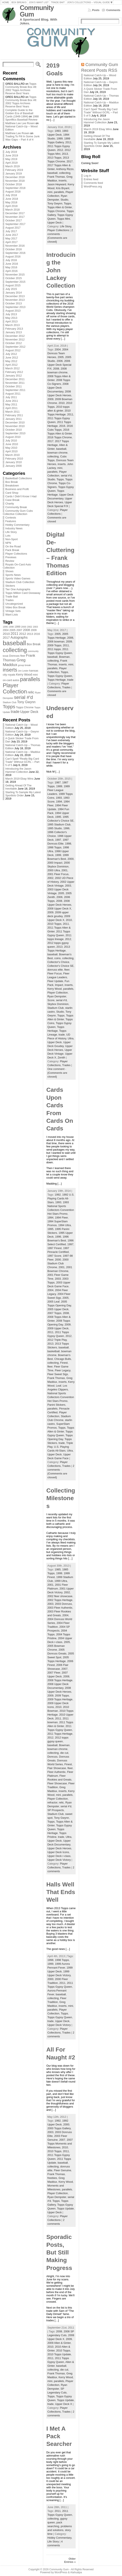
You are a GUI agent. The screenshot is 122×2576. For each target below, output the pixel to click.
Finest (64, 1362)
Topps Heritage (56, 679)
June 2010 (11, 444)
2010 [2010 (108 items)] (6, 633)
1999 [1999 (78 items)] (17, 626)
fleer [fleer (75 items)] (22, 655)
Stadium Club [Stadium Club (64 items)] (9, 702)
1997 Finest (54, 1248)
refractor (52, 1802)
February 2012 (14, 372)
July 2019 (11, 151)
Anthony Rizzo (65, 169)
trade (70, 679)
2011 (68, 142)
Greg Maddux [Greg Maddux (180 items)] (14, 662)
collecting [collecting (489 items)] (15, 650)
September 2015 (15, 281)
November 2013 (15, 299)
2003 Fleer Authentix (59, 1607)
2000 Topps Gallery (59, 2128)
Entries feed (91, 179)
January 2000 (13, 465)
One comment (55, 1069)
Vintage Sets (13, 611)
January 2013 (13, 332)
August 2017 (13, 227)
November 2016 (15, 245)
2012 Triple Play (57, 1339)
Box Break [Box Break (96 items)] (34, 644)
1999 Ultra (60, 1580)
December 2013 (15, 296)
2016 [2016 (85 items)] (37, 633)
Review (9, 560)
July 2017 (11, 231)
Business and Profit (17, 489)
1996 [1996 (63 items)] (5, 626)
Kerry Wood (54, 988)
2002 (50, 878)
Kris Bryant (62, 188)
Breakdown (12, 485)
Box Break (11, 481)
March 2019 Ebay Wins (19, 778)
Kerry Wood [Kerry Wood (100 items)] (24, 674)
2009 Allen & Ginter (59, 2342)
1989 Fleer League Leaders (58, 790)
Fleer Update (55, 981)
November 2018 (15, 180)
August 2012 (13, 350)
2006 (59, 361)
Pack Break (12, 550)
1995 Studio (54, 828)
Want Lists (11, 614)
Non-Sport (11, 539)
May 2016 (11, 267)
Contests (10, 517)
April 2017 (11, 242)
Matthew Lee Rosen (17, 133)
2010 (62, 403)
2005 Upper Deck (58, 1309)
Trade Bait (11, 596)
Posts (95, 10)
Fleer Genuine (62, 2170)
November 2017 (15, 216)
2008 (56, 368)
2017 (69, 161)
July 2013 (11, 314)
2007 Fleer (53, 1672)
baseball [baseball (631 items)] (14, 642)
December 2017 (15, 213)
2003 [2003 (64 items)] (35, 626)
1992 (58, 1194)
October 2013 (13, 303)
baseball (52, 172)
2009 (50, 399)
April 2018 (11, 206)
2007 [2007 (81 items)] (19, 630)
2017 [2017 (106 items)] (6, 637)
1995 (58, 816)
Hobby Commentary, (59, 2537)
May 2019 (11, 159)
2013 (65, 153)
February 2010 (14, 458)
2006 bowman (55, 641)
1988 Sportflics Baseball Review (22, 118)
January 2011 (13, 418)
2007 (64, 1668)
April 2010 (11, 451)
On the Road (13, 546)
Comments (113, 10)
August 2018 (13, 191)
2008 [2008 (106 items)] (26, 630)
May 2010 (11, 447)
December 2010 (15, 422)
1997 (58, 839)
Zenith (61, 1057)
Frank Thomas (56, 176)
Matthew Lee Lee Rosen (20, 123)
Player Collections (16, 553)
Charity (9, 503)
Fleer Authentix (56, 1772)
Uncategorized (14, 603)
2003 (68, 885)
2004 (58, 349)
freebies (52, 2178)
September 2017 (15, 224)
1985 (58, 1569)
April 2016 (11, 271)
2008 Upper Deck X (59, 908)
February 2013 (14, 328)
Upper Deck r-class (59, 1856)
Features (10, 521)
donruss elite (55, 969)
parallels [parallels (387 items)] (30, 679)
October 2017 (13, 220)
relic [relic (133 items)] (31, 692)
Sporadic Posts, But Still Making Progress (59, 2252)
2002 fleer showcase (59, 1596)
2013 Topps (54, 157)
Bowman (64, 656)
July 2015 (11, 289)
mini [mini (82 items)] (35, 674)
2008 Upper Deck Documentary (58, 387)
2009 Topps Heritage (59, 1699)
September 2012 (15, 346)
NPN (8, 542)
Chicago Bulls (62, 1358)
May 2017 (11, 238)
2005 (61, 357)
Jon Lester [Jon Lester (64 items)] (23, 670)
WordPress (60, 2572)
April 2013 (11, 321)
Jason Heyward (56, 184)
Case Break (12, 500)
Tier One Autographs (17, 589)
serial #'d (66, 475)
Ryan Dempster (56, 996)
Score (50, 1000)
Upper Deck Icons (58, 1852)
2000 (71, 858)
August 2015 (13, 285)
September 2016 (15, 252)
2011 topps (54, 649)
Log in (87, 175)
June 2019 (11, 155)
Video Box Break (15, 607)
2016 (62, 425)
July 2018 (11, 195)
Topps (67, 203)
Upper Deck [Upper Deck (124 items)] (29, 712)
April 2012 (11, 364)
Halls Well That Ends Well (60, 1892)
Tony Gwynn (54, 203)
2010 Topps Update (59, 2354)
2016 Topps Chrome (59, 437)
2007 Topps (54, 1313)
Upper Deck (54, 222)
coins (57, 958)
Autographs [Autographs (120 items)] (19, 637)
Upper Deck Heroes (59, 1848)
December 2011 (15, 379)
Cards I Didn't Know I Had (21, 496)
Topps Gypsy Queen (59, 675)
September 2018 (15, 188)
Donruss (52, 1756)
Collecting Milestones (60, 1498)
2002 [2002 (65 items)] (29, 626)
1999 (59, 138)
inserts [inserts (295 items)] (10, 670)
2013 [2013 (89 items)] (30, 633)
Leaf (58, 1385)
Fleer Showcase (57, 1783)
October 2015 (13, 278)
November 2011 (15, 382)
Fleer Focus (54, 973)
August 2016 (13, 256)
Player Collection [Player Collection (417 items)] (15, 688)
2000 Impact (54, 862)
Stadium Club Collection (19, 582)
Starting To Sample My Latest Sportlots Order (23, 794)
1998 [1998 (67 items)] (11, 626)
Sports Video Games (17, 578)
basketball (53, 1351)
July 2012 (11, 354)
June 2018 (11, 198)
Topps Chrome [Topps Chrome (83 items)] (25, 707)
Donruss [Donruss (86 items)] (14, 655)
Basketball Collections (18, 478)
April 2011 (11, 408)
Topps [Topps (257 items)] (9, 706)
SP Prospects (55, 1810)
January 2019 (13, 173)
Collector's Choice (58, 962)
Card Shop (11, 492)
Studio (64, 199)
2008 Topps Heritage (59, 1680)
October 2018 (13, 184)
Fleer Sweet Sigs (57, 1374)
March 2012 (12, 368)
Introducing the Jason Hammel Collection (18, 770)
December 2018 (15, 177)
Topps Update (65, 2208)
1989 (59, 786)
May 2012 (11, 361)
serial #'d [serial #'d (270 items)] (23, 697)
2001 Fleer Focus (58, 874)
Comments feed (93, 182)
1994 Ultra (64, 1225)
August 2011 (13, 393)
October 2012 (13, 343)
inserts (63, 180)
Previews (10, 557)
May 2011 (11, 404)
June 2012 (11, 357)
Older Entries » (70, 2560)
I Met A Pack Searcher (59, 2436)
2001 (64, 870)
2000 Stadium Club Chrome (58, 1263)
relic (61, 1802)
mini (49, 192)
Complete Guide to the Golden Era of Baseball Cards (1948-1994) (19, 113)
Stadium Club (55, 1007)
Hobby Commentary (17, 524)
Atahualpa (76, 2572)
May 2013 (11, 317)
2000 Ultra (53, 870)
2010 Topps (54, 923)
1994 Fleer (61, 1217)
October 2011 (13, 386)
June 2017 (11, 234)
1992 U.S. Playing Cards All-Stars (60, 1198)
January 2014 (13, 292)
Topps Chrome (56, 211)
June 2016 (11, 263)
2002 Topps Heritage (59, 1600)
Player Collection (57, 992)
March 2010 (12, 455)
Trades (9, 600)
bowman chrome (57, 452)
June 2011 (11, 400)
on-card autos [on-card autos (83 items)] (11, 680)
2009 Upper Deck (58, 1328)
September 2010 (15, 433)
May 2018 (11, 202)
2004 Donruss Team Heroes (57, 353)
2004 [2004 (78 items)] (6, 630)
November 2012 (15, 339)
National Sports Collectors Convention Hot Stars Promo (60, 1397)
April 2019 (11, 162)
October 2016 (13, 249)
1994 (59, 801)
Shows (9, 571)
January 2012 (13, 375)
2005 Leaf (53, 1301)
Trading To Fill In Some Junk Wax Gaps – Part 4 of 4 (22, 138)
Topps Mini (63, 218)
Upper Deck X (63, 2404)
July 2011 (11, 397)
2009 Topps (54, 645)
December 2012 (15, 335)
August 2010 (13, 436)
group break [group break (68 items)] (24, 665)
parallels (59, 192)
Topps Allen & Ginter (59, 207)
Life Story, (66, 226)
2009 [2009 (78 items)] (34, 630)
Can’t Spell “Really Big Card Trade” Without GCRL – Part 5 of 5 (22, 762)
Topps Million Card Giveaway (22, 592)
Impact (59, 985)
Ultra (71, 1038)
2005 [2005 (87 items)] (12, 630)
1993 (58, 130)
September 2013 (15, 307)
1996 (66, 828)
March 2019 (12, 166)
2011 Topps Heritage (59, 1733)
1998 (68, 843)
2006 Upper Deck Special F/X (59, 364)
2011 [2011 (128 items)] (14, 633)
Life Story (11, 532)
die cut (64, 1752)
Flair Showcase (56, 1768)
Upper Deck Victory (59, 1859)
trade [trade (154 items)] (15, 712)
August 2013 (13, 310)
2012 (60, 150)
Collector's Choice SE (60, 965)
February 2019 (14, 169)
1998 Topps (54, 847)
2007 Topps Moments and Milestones (60, 2143)
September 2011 (15, 390)
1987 (58, 782)
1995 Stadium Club (59, 824)
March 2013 (12, 325)
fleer (67, 969)
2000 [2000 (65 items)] (23, 626)
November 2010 (15, 426)
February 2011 (14, 415)
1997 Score (54, 1255)
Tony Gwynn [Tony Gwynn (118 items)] (26, 702)
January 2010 (13, 462)
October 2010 (13, 429)
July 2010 (11, 440)
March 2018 (12, 209)
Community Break (16, 507)
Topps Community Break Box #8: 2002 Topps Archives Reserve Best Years (21, 88)
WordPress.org (93, 186)
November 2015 (15, 274)
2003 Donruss (63, 1603)
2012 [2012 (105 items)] (22, 633)
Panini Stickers (56, 1404)
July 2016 (11, 260)
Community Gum (37, 11)
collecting (64, 172)
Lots (7, 535)
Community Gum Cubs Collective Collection (18, 512)
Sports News (13, 574)
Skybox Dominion (58, 1004)
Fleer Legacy (62, 1370)
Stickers (10, 585)
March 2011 (12, 411)
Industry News (14, 528)
